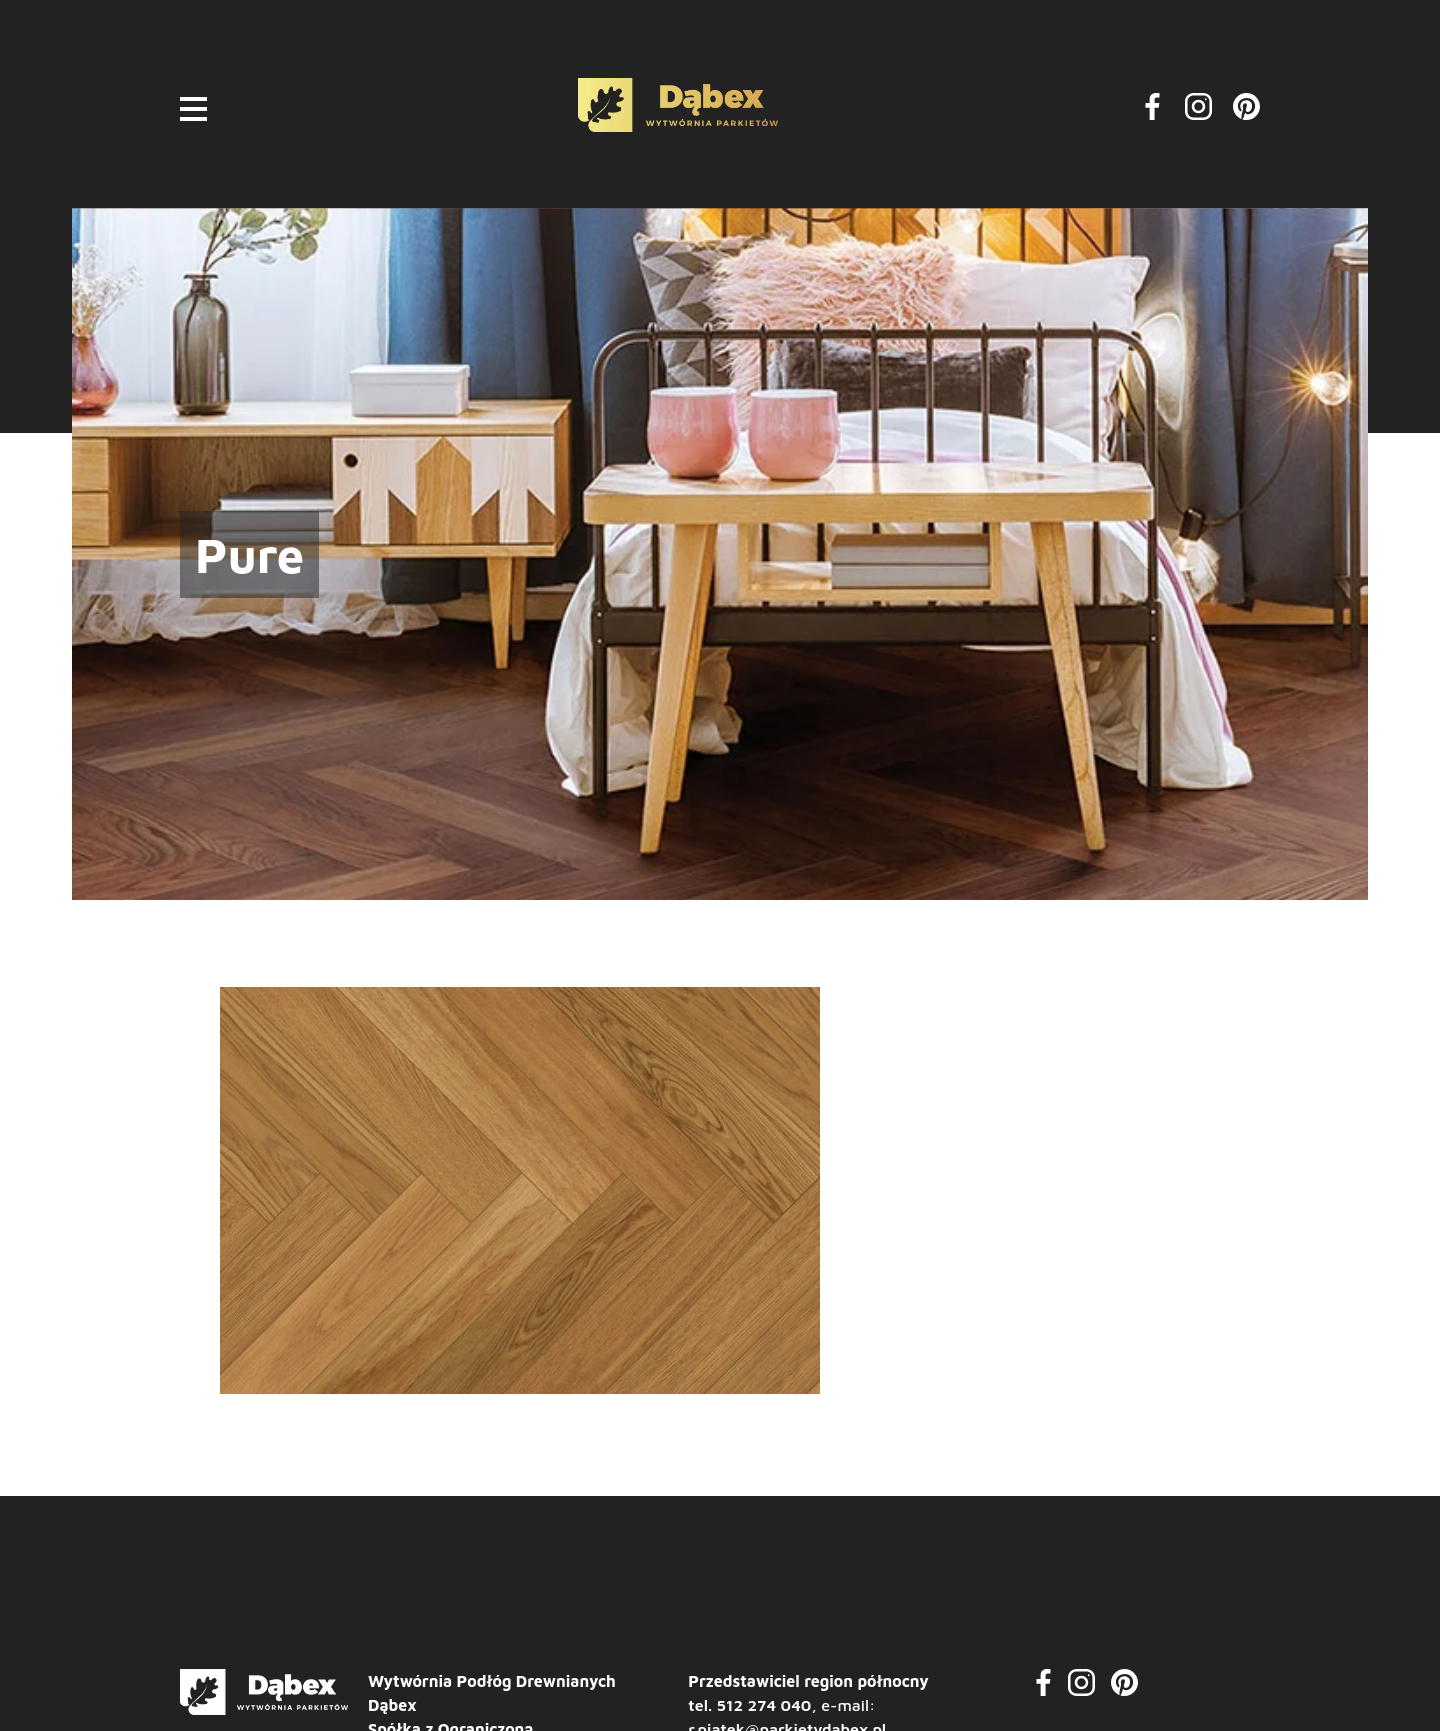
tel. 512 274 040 (749, 1705)
